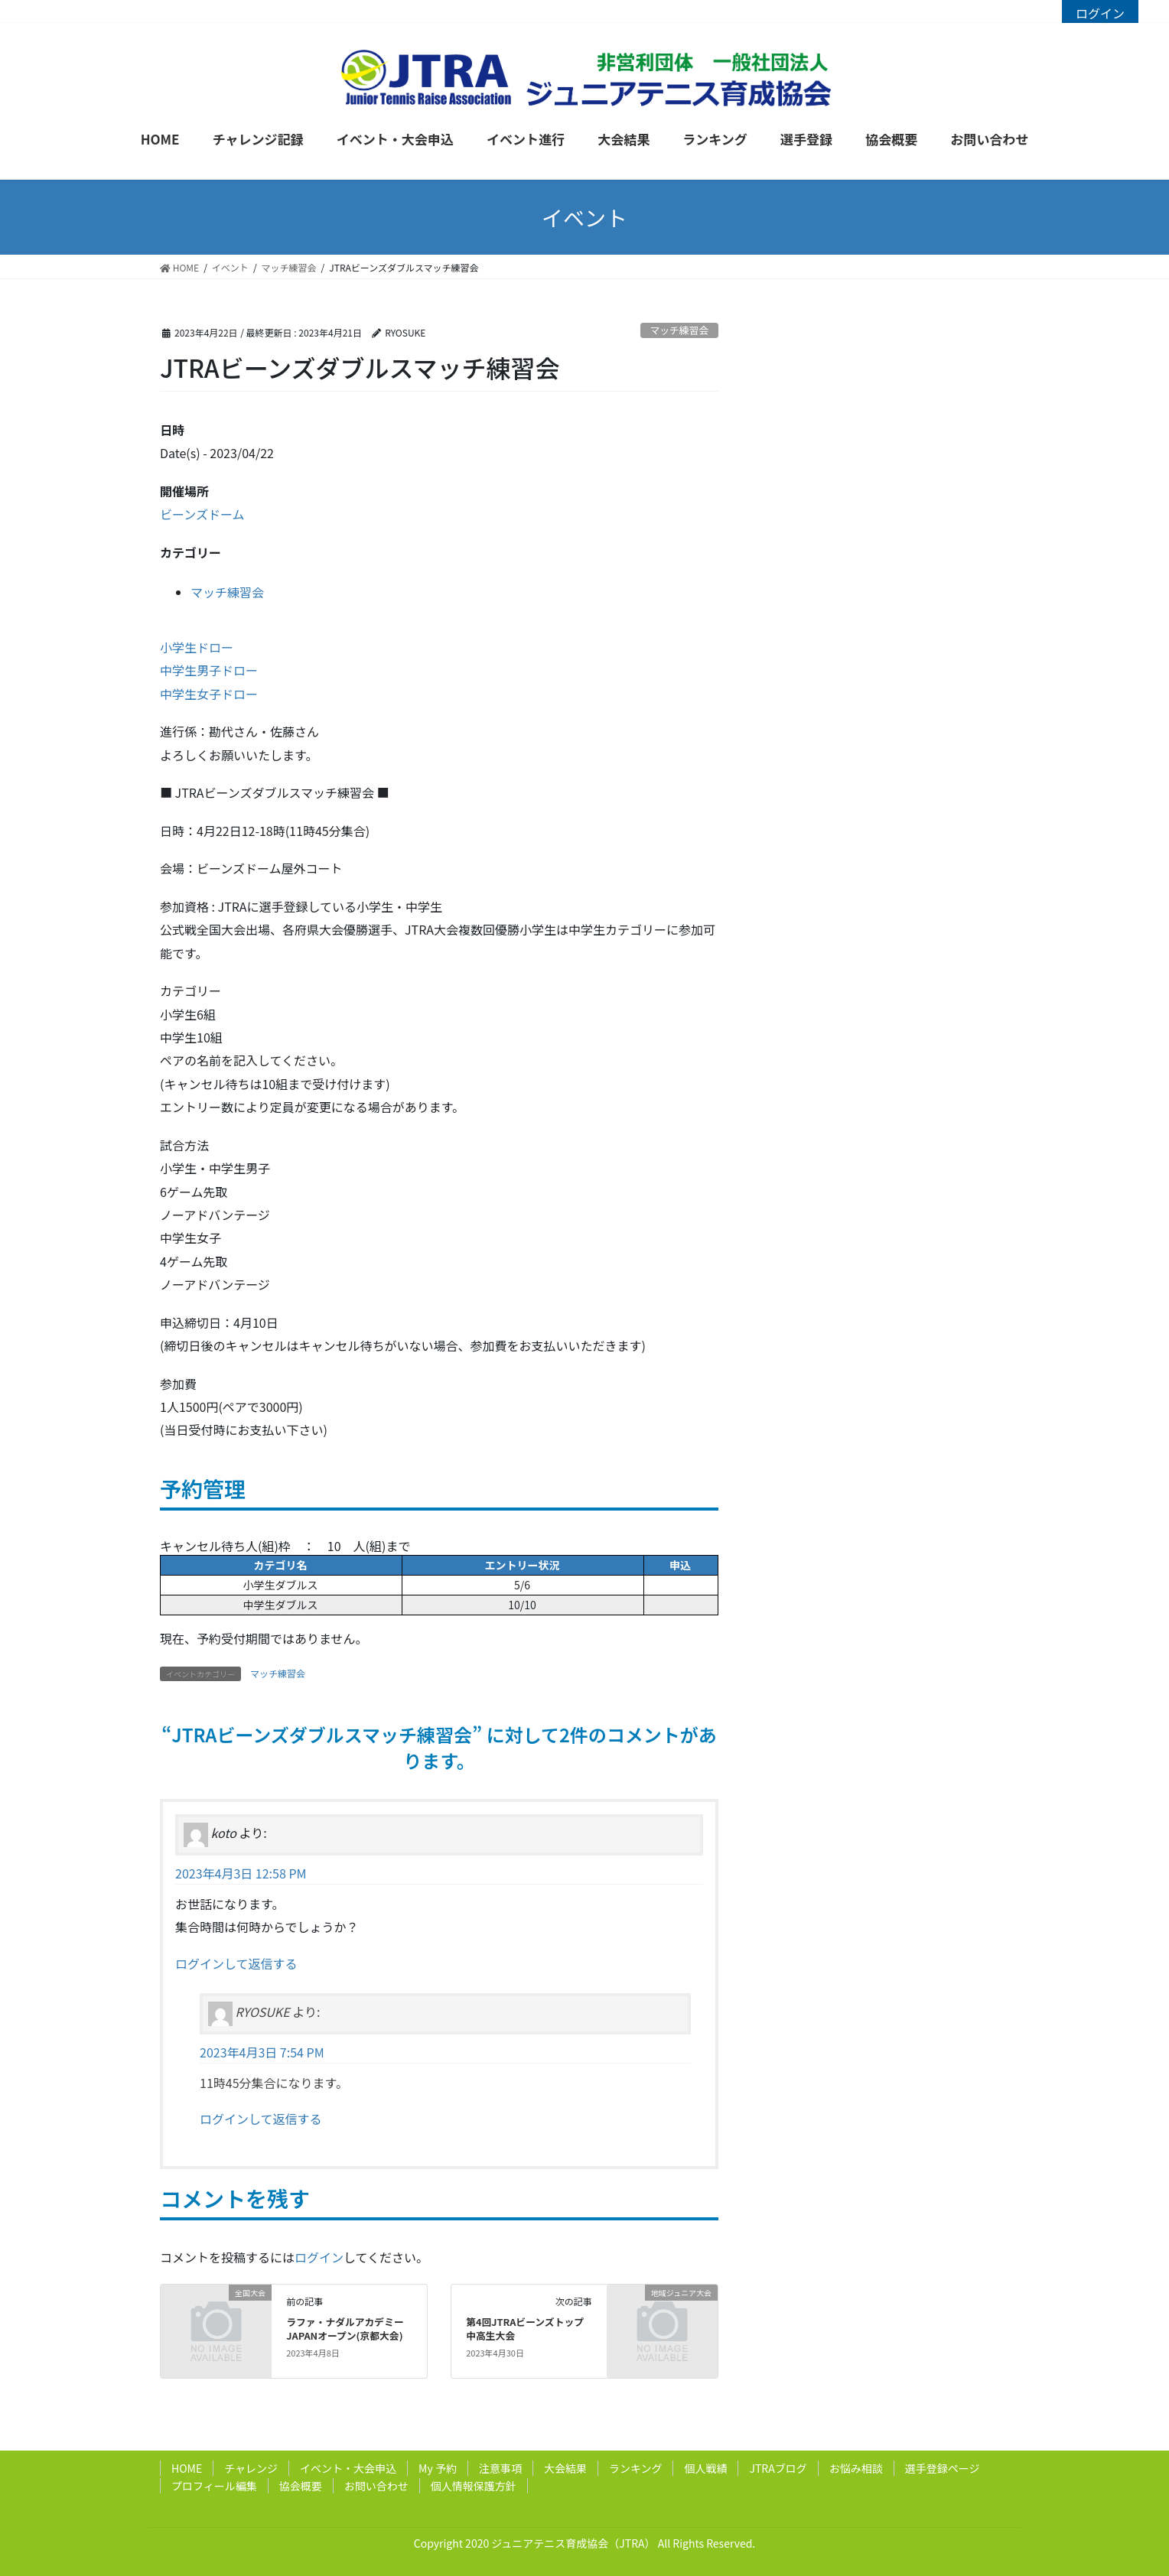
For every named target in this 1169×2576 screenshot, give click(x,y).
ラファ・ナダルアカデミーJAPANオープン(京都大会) (345, 2328)
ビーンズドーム (202, 514)
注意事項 (500, 2468)
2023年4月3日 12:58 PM (241, 1873)
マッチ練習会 (679, 330)
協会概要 (300, 2485)
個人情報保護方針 (473, 2485)
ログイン (1100, 13)
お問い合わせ (376, 2485)
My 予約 (437, 2468)
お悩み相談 (856, 2468)
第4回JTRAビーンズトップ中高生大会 (525, 2328)
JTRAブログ (777, 2468)
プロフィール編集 (214, 2485)
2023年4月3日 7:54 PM (262, 2052)
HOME (186, 2468)
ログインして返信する (236, 1963)
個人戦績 (705, 2468)
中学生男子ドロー (209, 670)
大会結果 (565, 2468)
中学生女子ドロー (209, 694)
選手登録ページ (942, 2468)
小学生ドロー (196, 647)
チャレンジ (251, 2468)
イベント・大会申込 (348, 2468)
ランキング (636, 2468)
